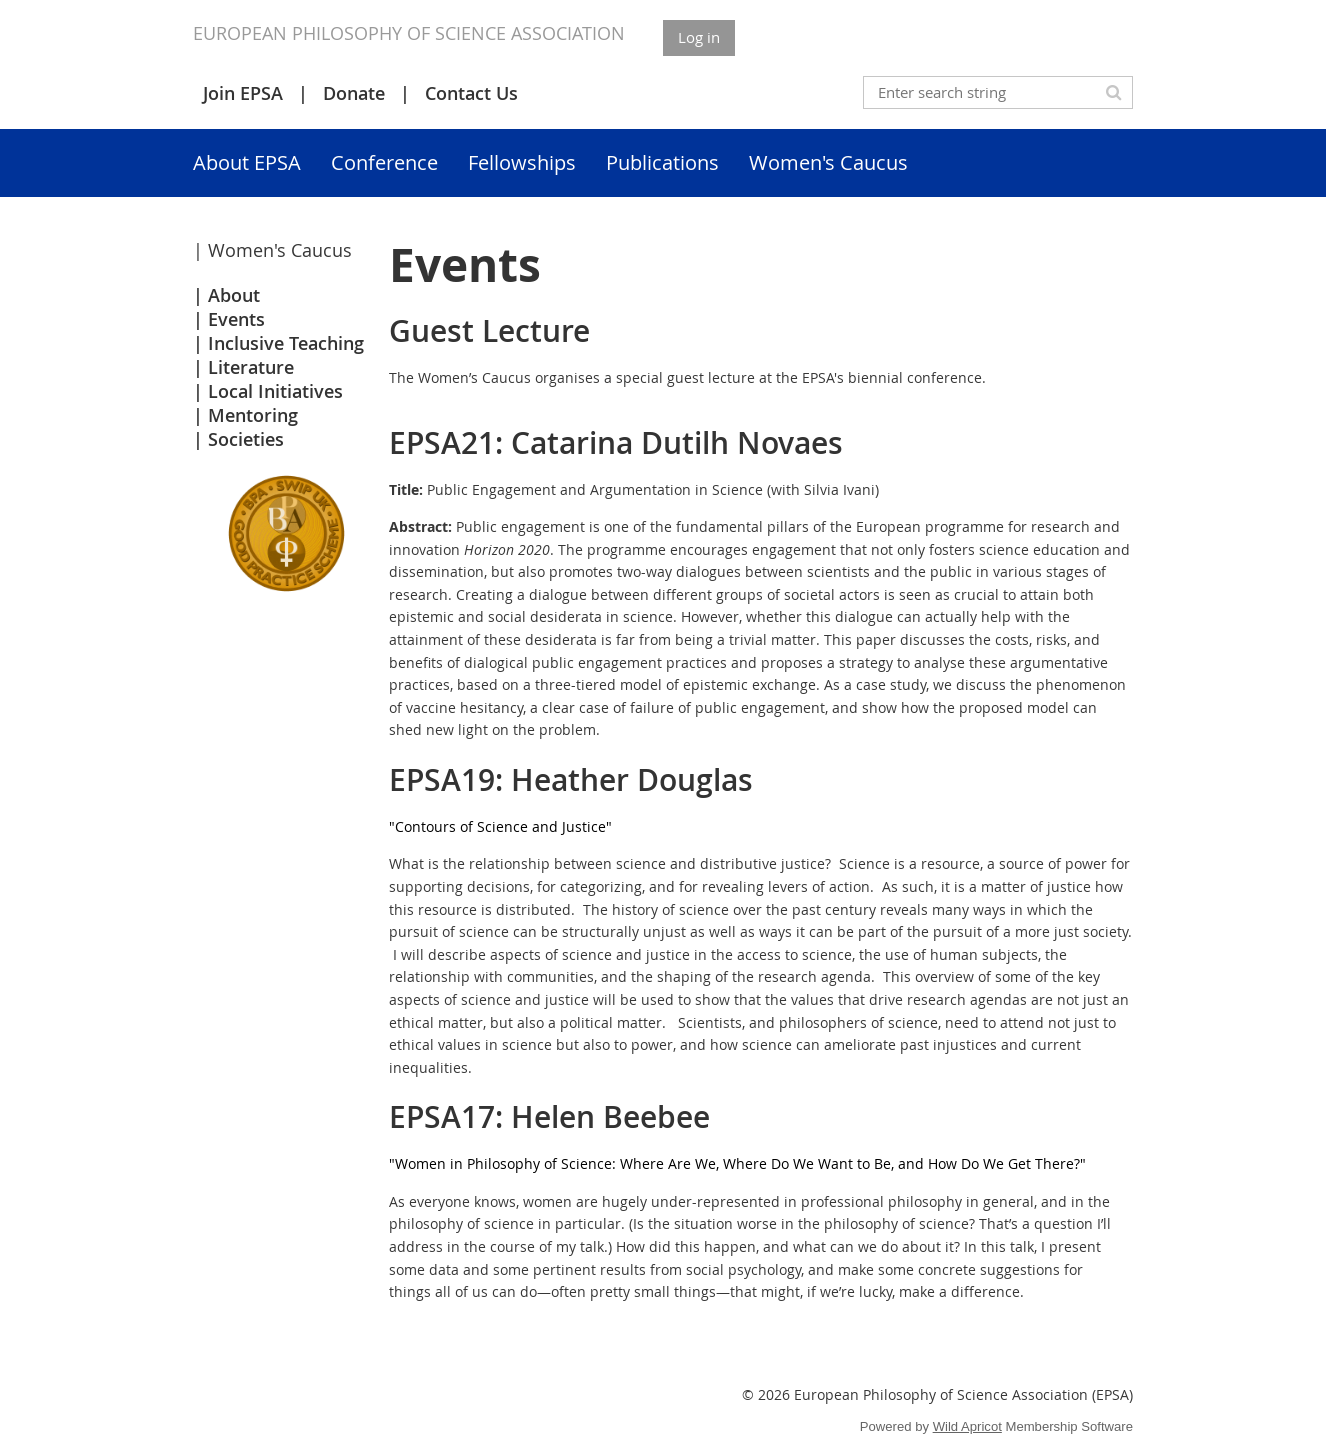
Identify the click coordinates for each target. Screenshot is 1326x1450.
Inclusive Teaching (286, 343)
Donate (354, 93)
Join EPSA (243, 93)
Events (236, 319)
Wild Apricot (967, 1426)
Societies (246, 439)
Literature (251, 367)
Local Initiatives (275, 391)
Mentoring (253, 415)
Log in (699, 37)
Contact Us (471, 93)
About (234, 295)
